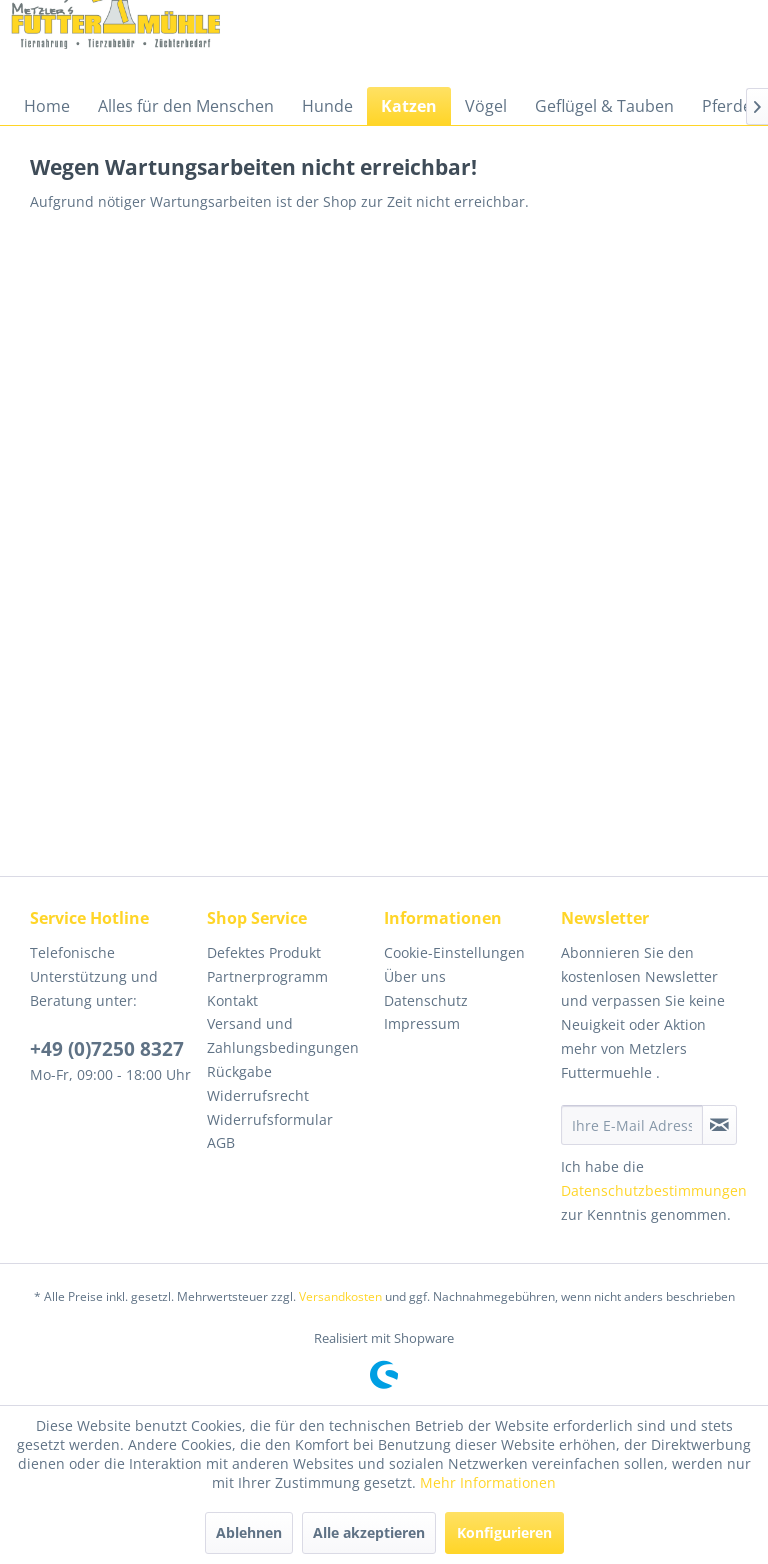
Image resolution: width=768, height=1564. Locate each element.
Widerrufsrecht (258, 1095)
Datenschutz (426, 1000)
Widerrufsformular (270, 1119)
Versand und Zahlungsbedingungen (283, 1035)
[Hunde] (327, 106)
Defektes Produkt (264, 952)
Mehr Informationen (488, 1482)
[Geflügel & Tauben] (604, 106)
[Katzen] (409, 106)
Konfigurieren (504, 1532)
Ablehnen (249, 1532)
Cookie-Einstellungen (454, 952)
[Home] (47, 106)
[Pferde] (727, 106)
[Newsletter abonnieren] (719, 1125)
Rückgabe (239, 1071)
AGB (221, 1142)
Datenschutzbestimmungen (654, 1190)
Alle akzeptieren (369, 1532)
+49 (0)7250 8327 (107, 1049)
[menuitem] (47, 106)
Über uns (415, 976)
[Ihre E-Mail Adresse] (632, 1125)
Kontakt (232, 1000)
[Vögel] (486, 106)
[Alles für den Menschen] (186, 106)
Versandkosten (340, 1296)
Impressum (422, 1023)
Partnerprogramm (267, 976)
